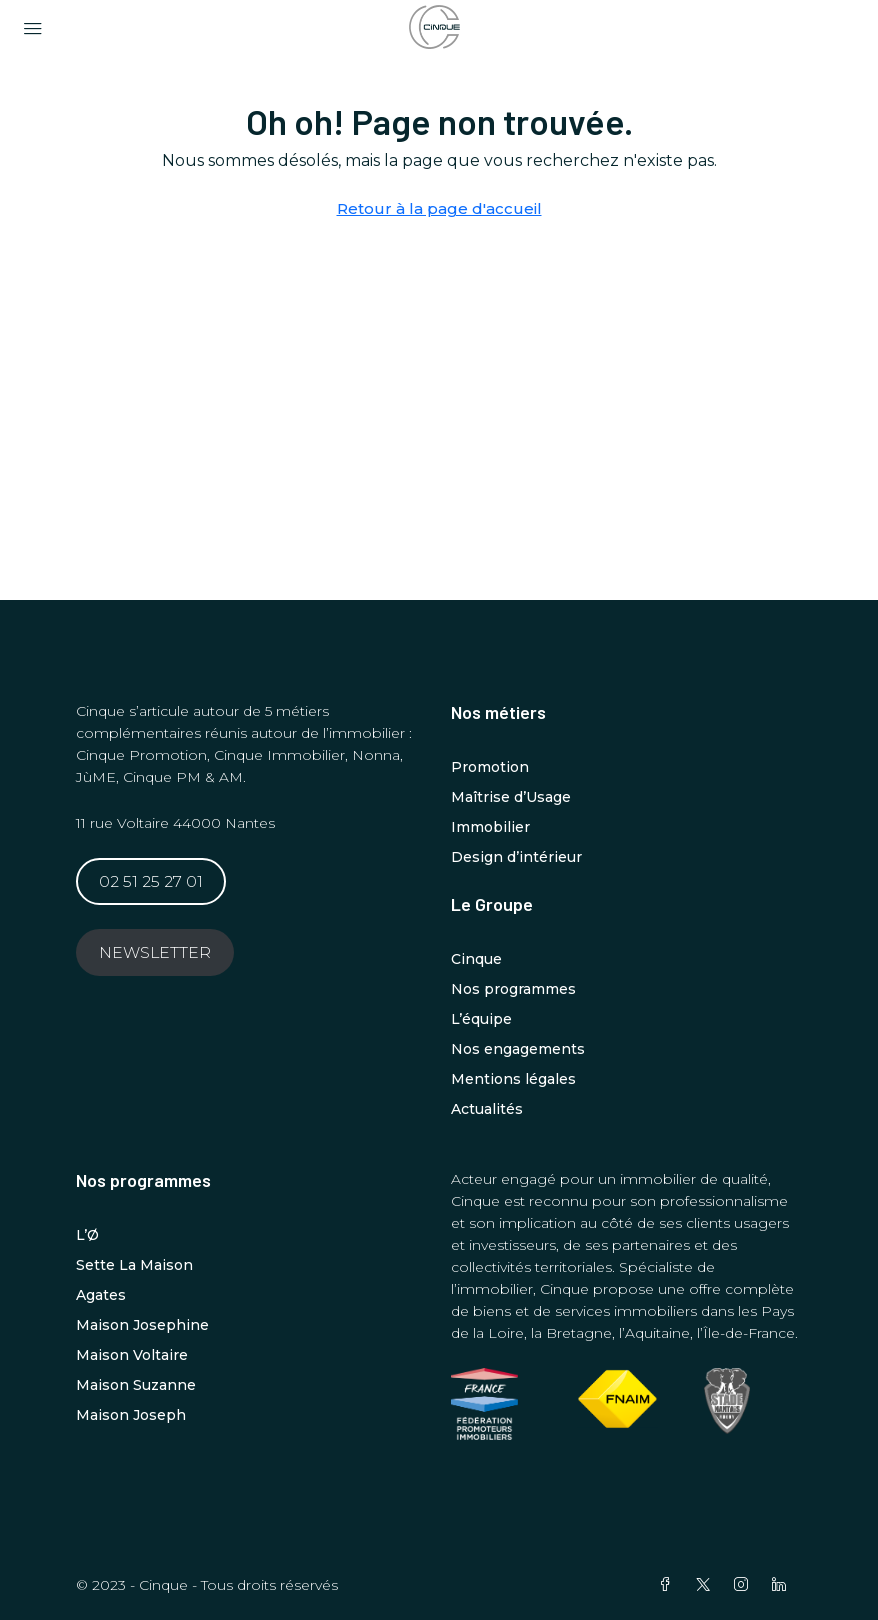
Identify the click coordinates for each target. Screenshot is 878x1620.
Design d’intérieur (516, 857)
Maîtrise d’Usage (511, 797)
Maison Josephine (142, 1325)
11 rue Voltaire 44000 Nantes (175, 823)
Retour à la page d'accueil (439, 208)
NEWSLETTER (155, 952)
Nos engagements (518, 1049)
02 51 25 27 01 (151, 881)
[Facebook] (669, 1585)
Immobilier (490, 827)
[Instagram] (745, 1585)
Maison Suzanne (136, 1385)
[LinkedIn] (783, 1585)
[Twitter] (707, 1585)
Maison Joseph (131, 1415)
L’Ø (87, 1235)
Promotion (490, 767)
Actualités (487, 1109)
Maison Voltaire (132, 1355)
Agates (101, 1295)
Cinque (476, 959)
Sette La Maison (134, 1265)
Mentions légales (513, 1079)
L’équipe (481, 1019)
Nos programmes (513, 989)
